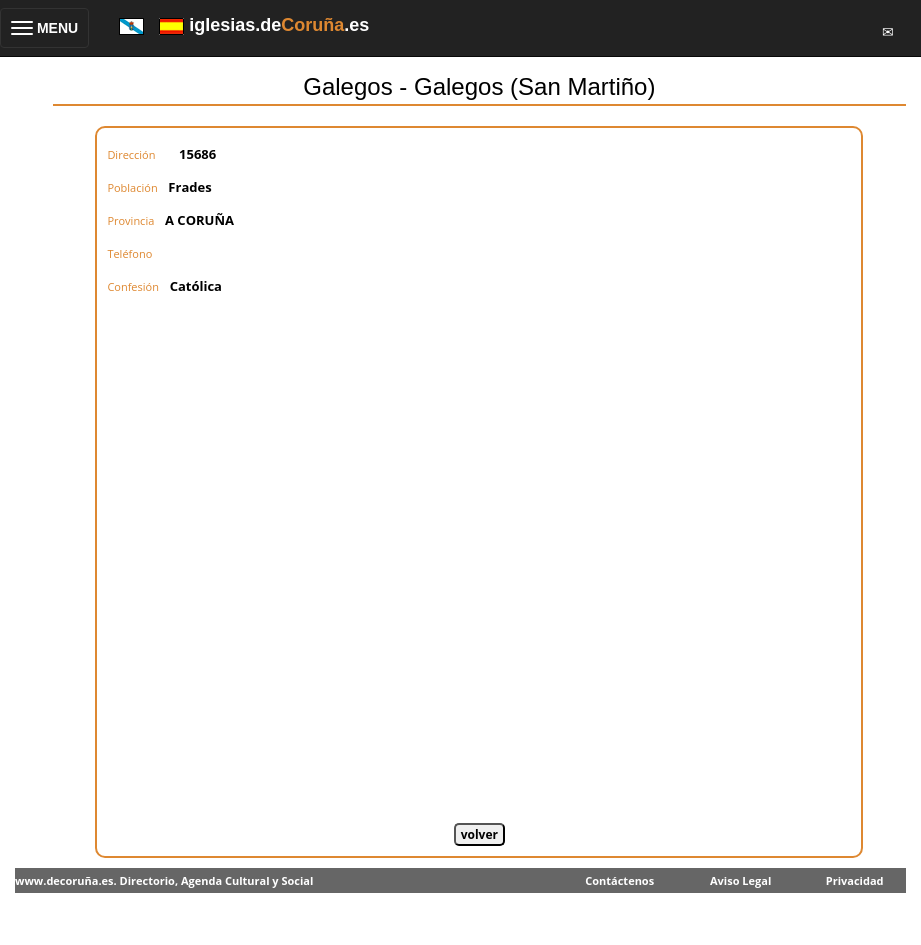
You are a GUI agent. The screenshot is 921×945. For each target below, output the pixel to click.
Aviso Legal (740, 880)
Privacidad (855, 880)
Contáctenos (619, 880)
